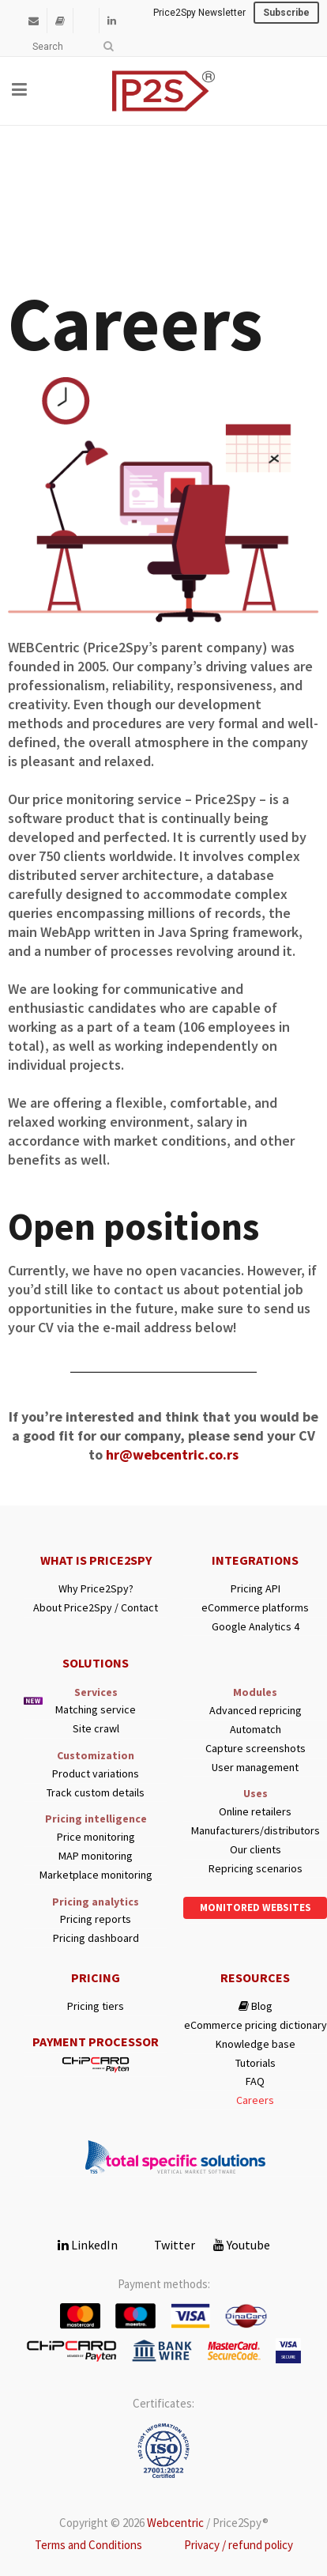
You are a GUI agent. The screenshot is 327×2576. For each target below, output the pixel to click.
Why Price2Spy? (95, 1589)
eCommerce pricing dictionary (255, 2025)
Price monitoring (96, 1837)
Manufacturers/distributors (255, 1831)
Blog (255, 2006)
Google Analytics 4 (255, 1627)
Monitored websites (255, 1907)
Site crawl (96, 1729)
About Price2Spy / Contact (95, 1608)
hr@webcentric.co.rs (172, 1454)
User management (255, 1767)
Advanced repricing (255, 1710)
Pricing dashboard (96, 1938)
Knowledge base (255, 2044)
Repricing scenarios (256, 1868)
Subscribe (286, 12)
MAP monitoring (95, 1856)
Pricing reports (95, 1919)
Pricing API (255, 1589)
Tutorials (255, 2063)
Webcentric (175, 2522)
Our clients (255, 1849)
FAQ (255, 2081)
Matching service (95, 1710)
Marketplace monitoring (95, 1875)
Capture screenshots (255, 1748)
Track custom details (96, 1793)
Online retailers (255, 1812)
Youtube (241, 2245)
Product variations (95, 1774)
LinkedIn (88, 2245)
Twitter (165, 2245)
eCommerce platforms (255, 1608)
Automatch (255, 1729)
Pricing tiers (95, 2006)
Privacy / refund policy (238, 2544)
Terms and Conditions (88, 2544)
